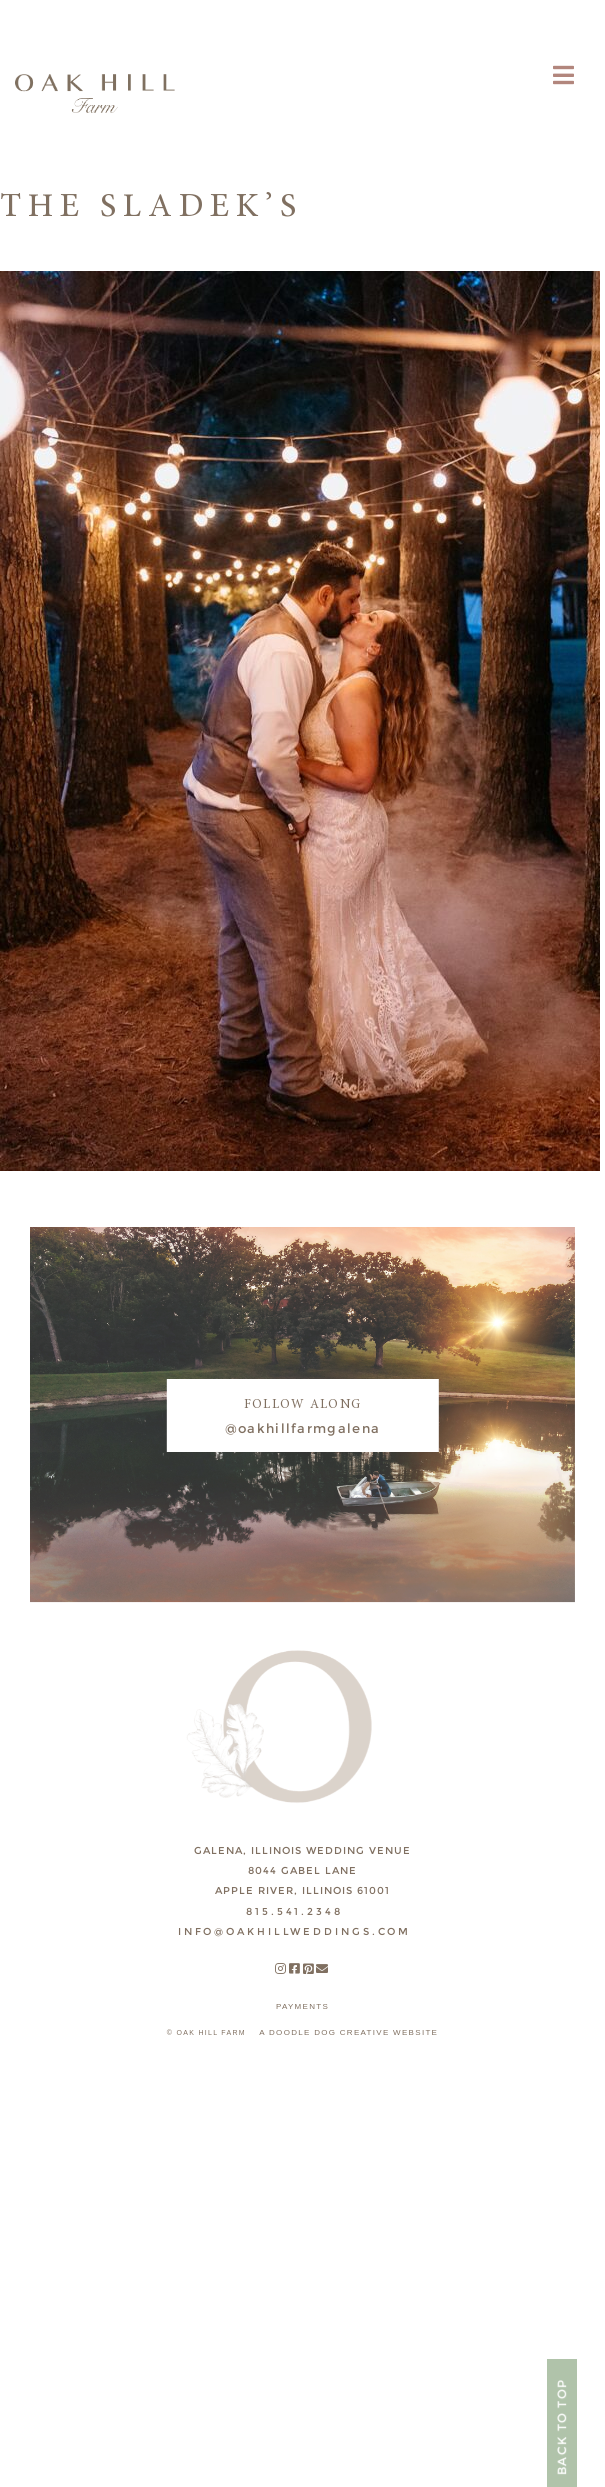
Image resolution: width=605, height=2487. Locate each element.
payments (302, 2006)
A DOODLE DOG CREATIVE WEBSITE (348, 2032)
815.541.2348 (294, 1911)
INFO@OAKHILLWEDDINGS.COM (294, 1931)
